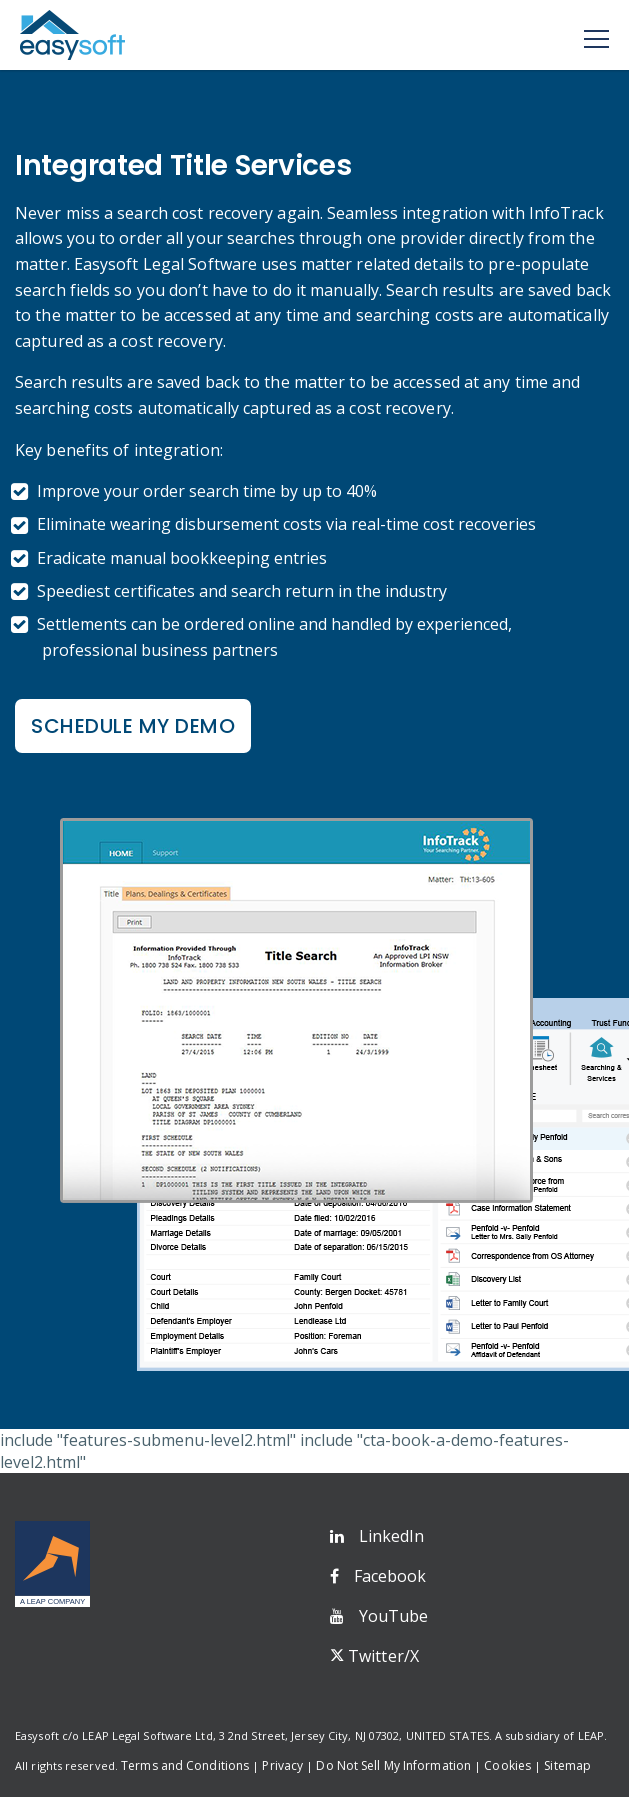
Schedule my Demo (133, 726)
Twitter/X (383, 1656)
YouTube (394, 1616)
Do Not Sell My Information (393, 1765)
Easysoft (72, 35)
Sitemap (567, 1765)
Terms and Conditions (185, 1765)
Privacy (282, 1765)
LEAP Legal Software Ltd (147, 1735)
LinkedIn (392, 1536)
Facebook (390, 1576)
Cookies (507, 1765)
